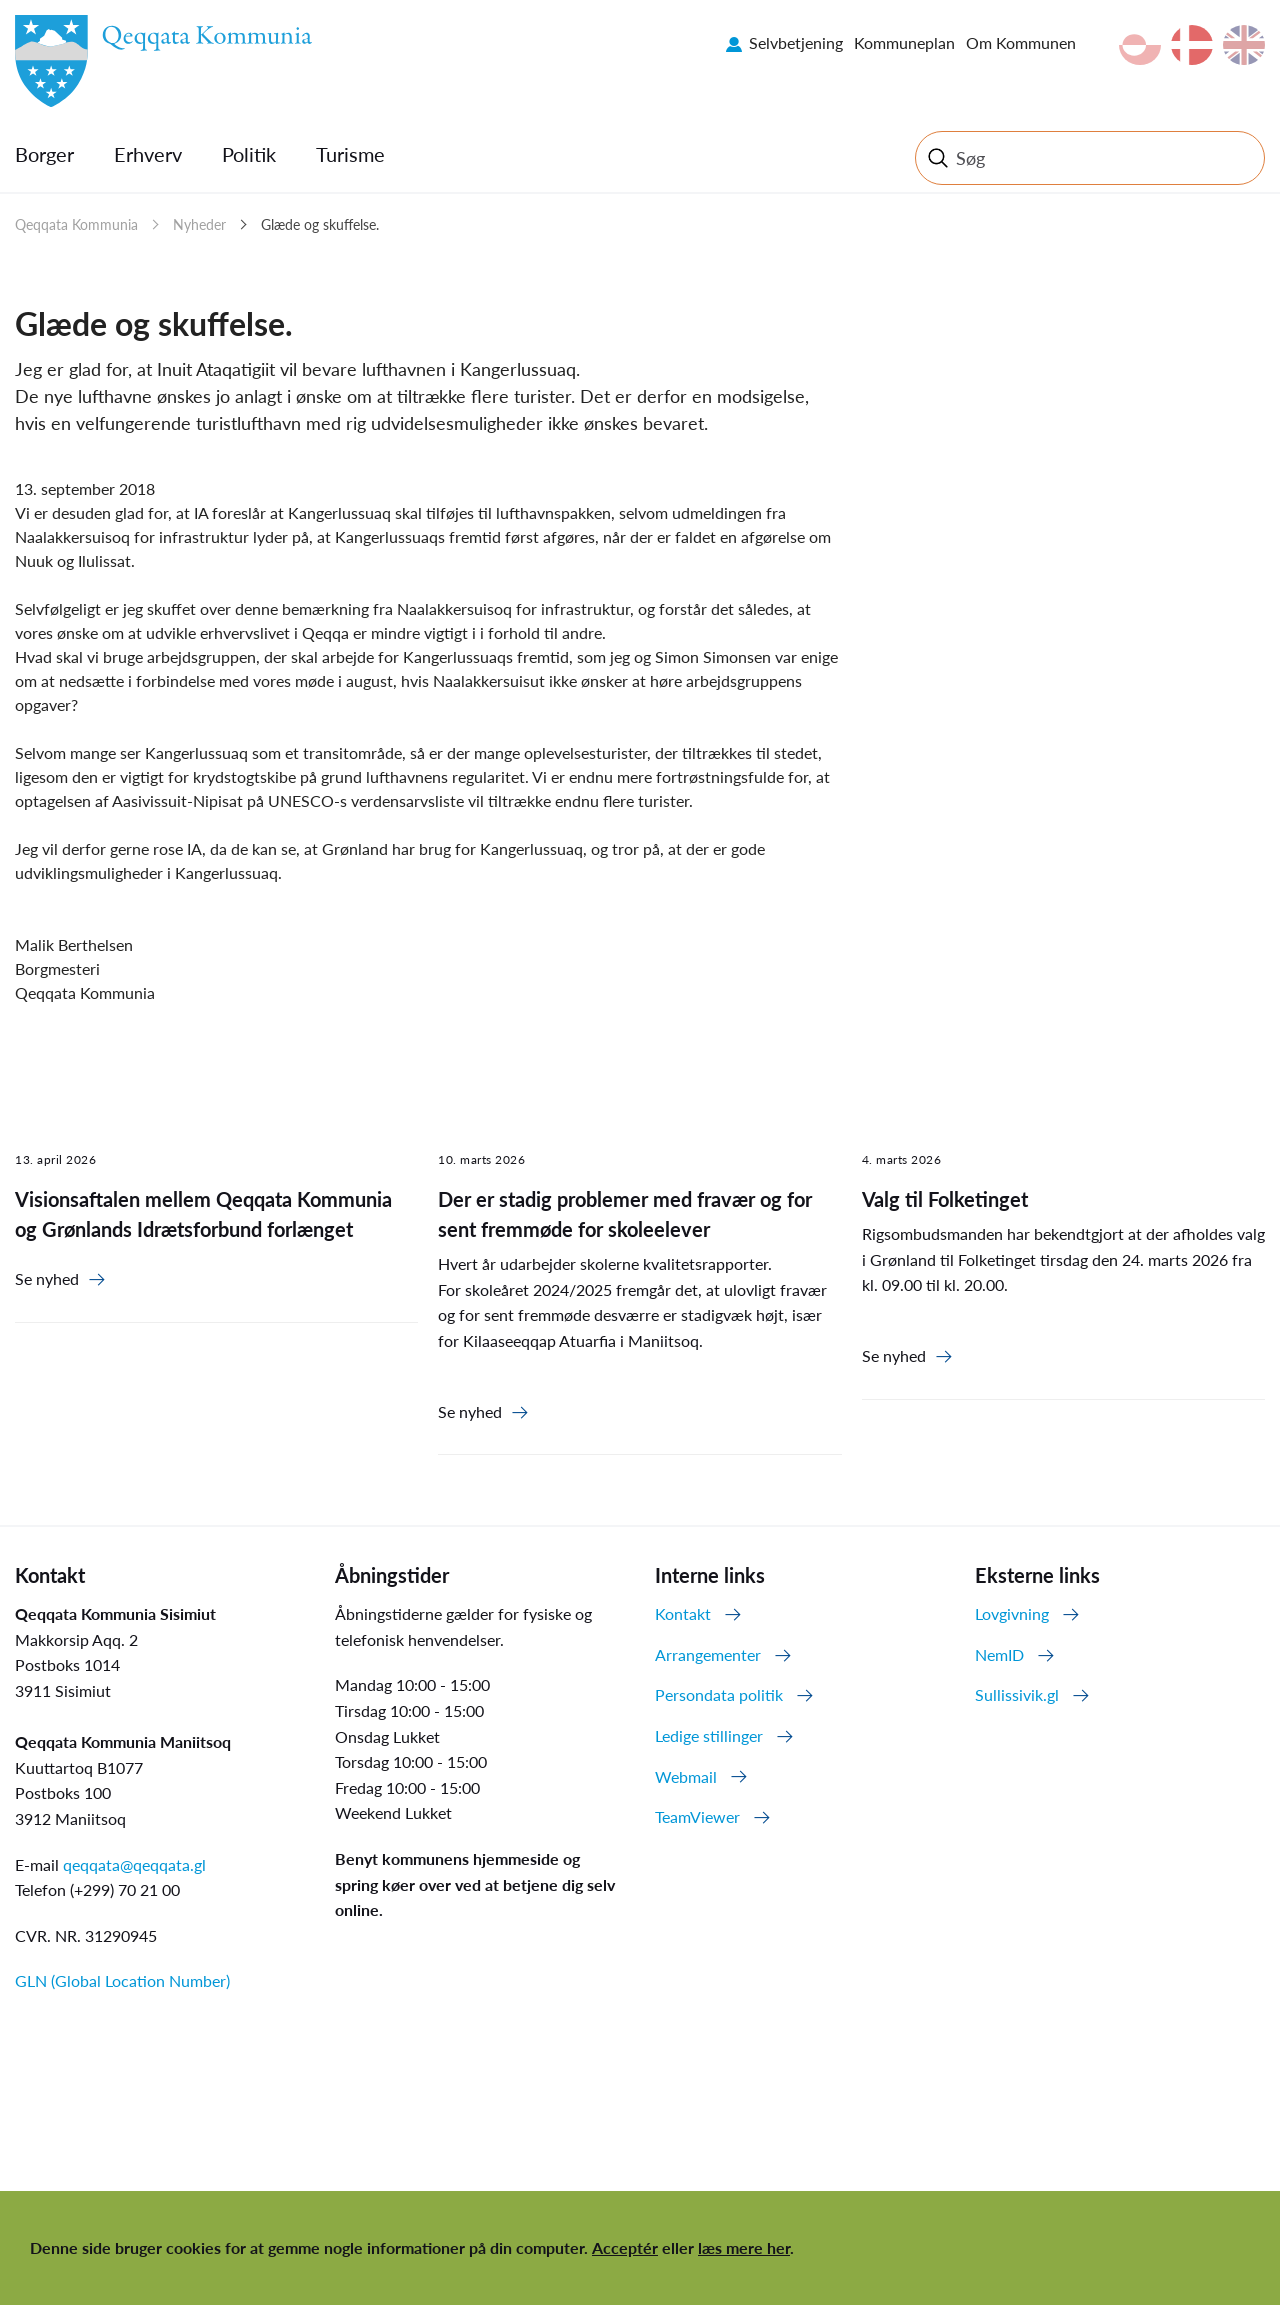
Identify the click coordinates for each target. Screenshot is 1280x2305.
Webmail (686, 1776)
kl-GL (1140, 45)
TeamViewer (697, 1816)
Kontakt (683, 1613)
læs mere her (744, 2247)
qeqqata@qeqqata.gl (134, 1864)
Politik (249, 154)
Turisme (350, 154)
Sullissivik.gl (1017, 1694)
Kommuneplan (904, 42)
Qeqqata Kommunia (76, 224)
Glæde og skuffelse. (320, 224)
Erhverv (148, 154)
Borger (44, 154)
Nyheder (199, 224)
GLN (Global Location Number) (122, 1980)
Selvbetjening (796, 42)
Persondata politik (719, 1694)
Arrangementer (708, 1654)
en (1244, 45)
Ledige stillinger (709, 1735)
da (1192, 45)
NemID (999, 1654)
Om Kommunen (1021, 42)
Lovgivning (1012, 1613)
